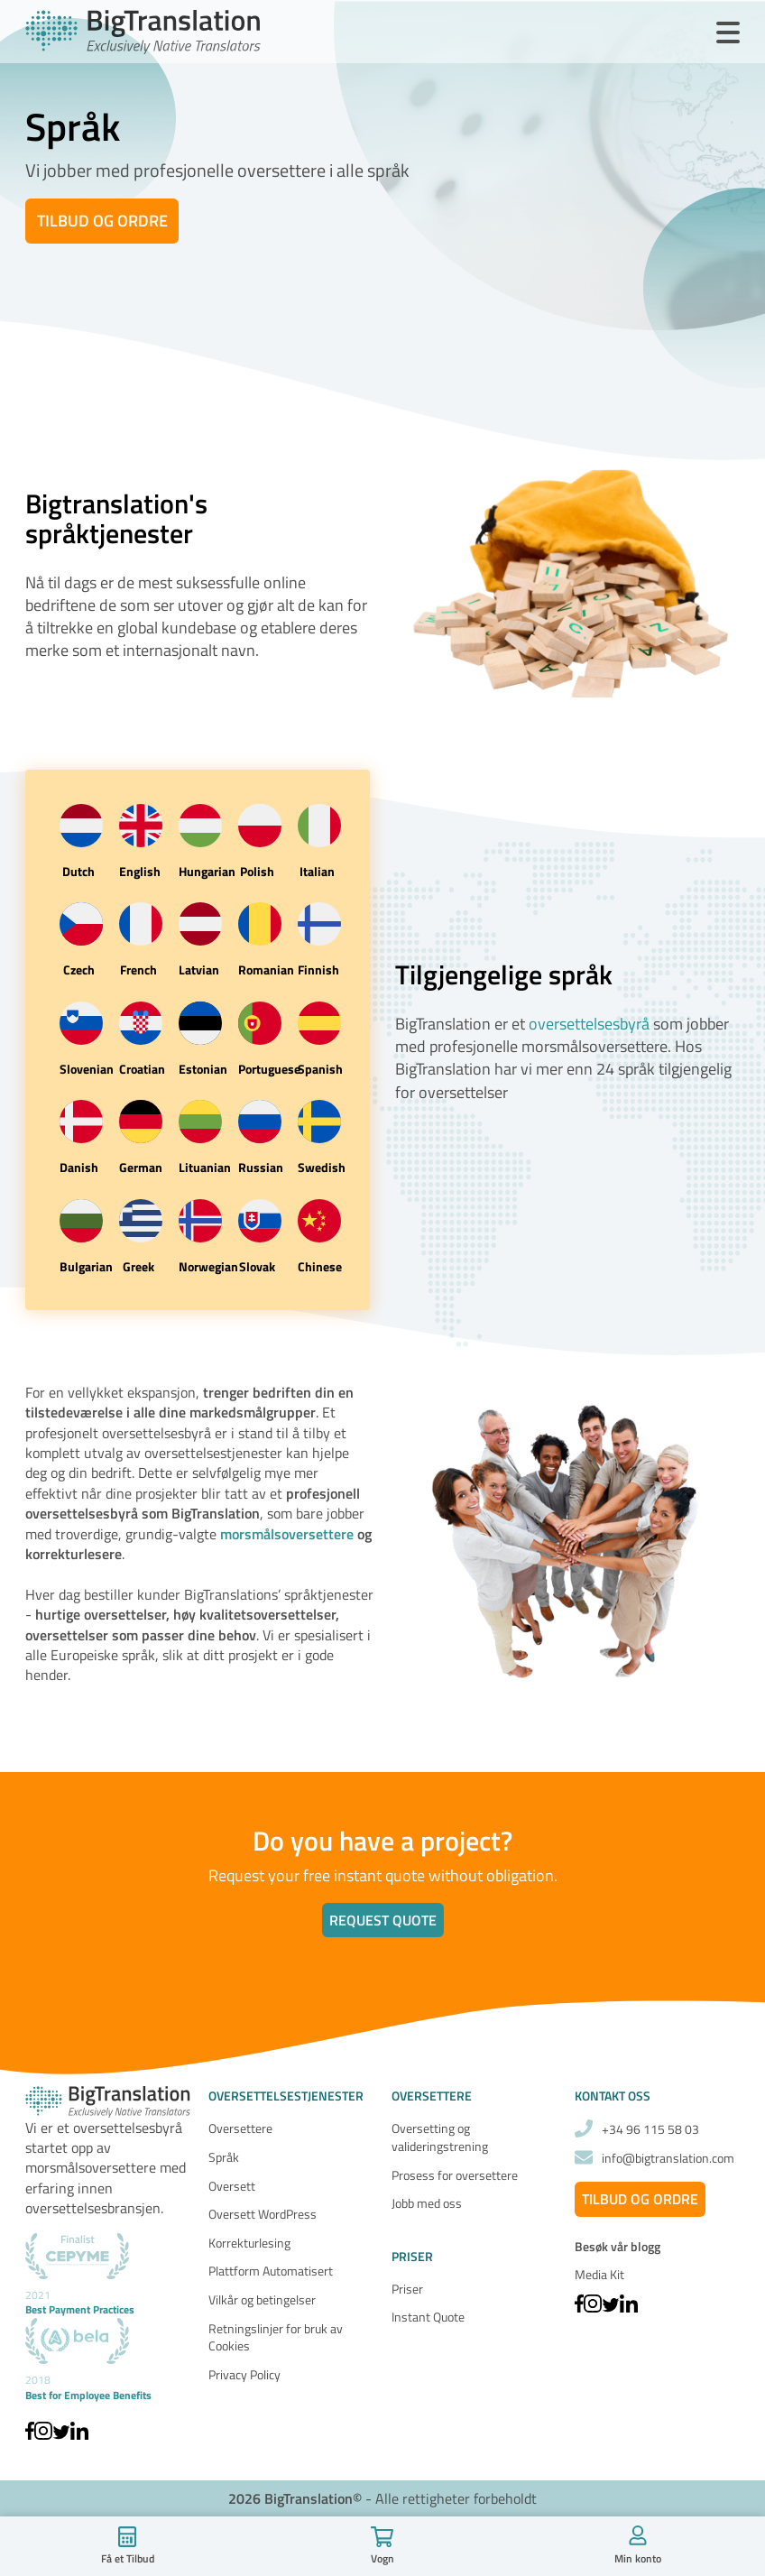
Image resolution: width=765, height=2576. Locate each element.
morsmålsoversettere (287, 1534)
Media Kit (599, 2274)
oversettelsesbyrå (589, 1023)
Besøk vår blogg (617, 2247)
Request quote (383, 1920)
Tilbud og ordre (102, 220)
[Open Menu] (728, 33)
